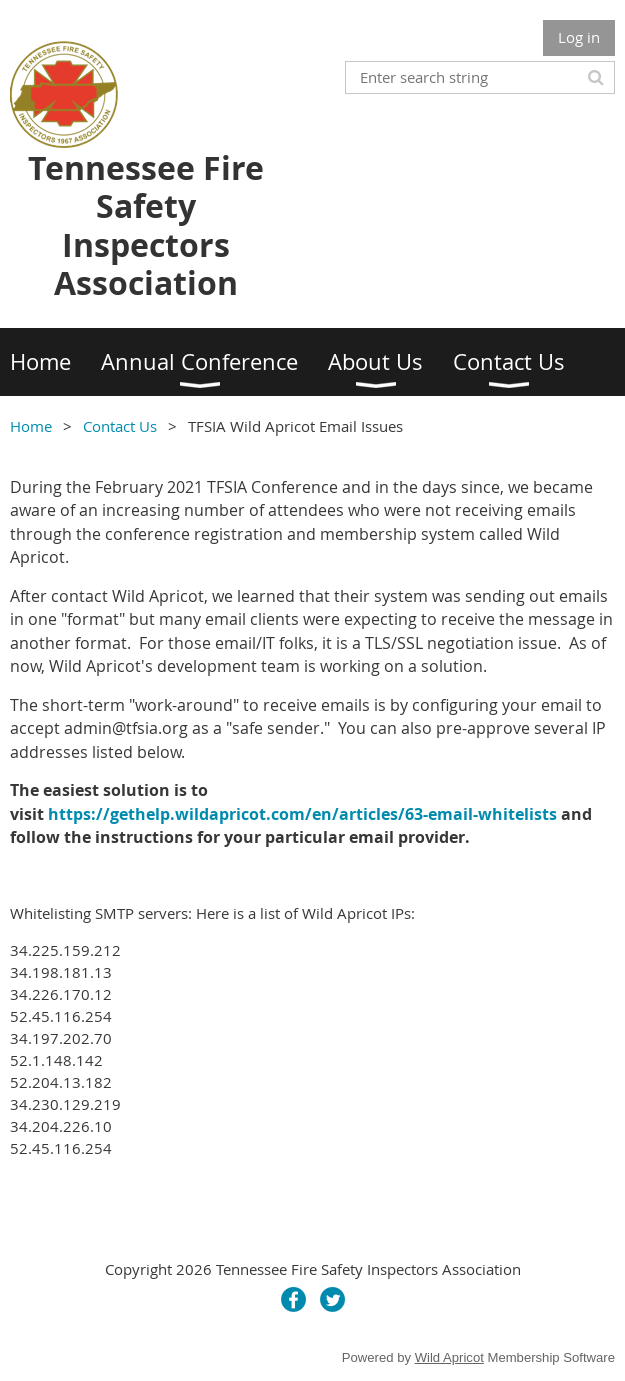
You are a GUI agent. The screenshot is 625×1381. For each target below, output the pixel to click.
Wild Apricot (449, 1357)
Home (31, 426)
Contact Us (120, 426)
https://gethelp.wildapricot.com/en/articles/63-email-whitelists (302, 814)
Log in (579, 37)
